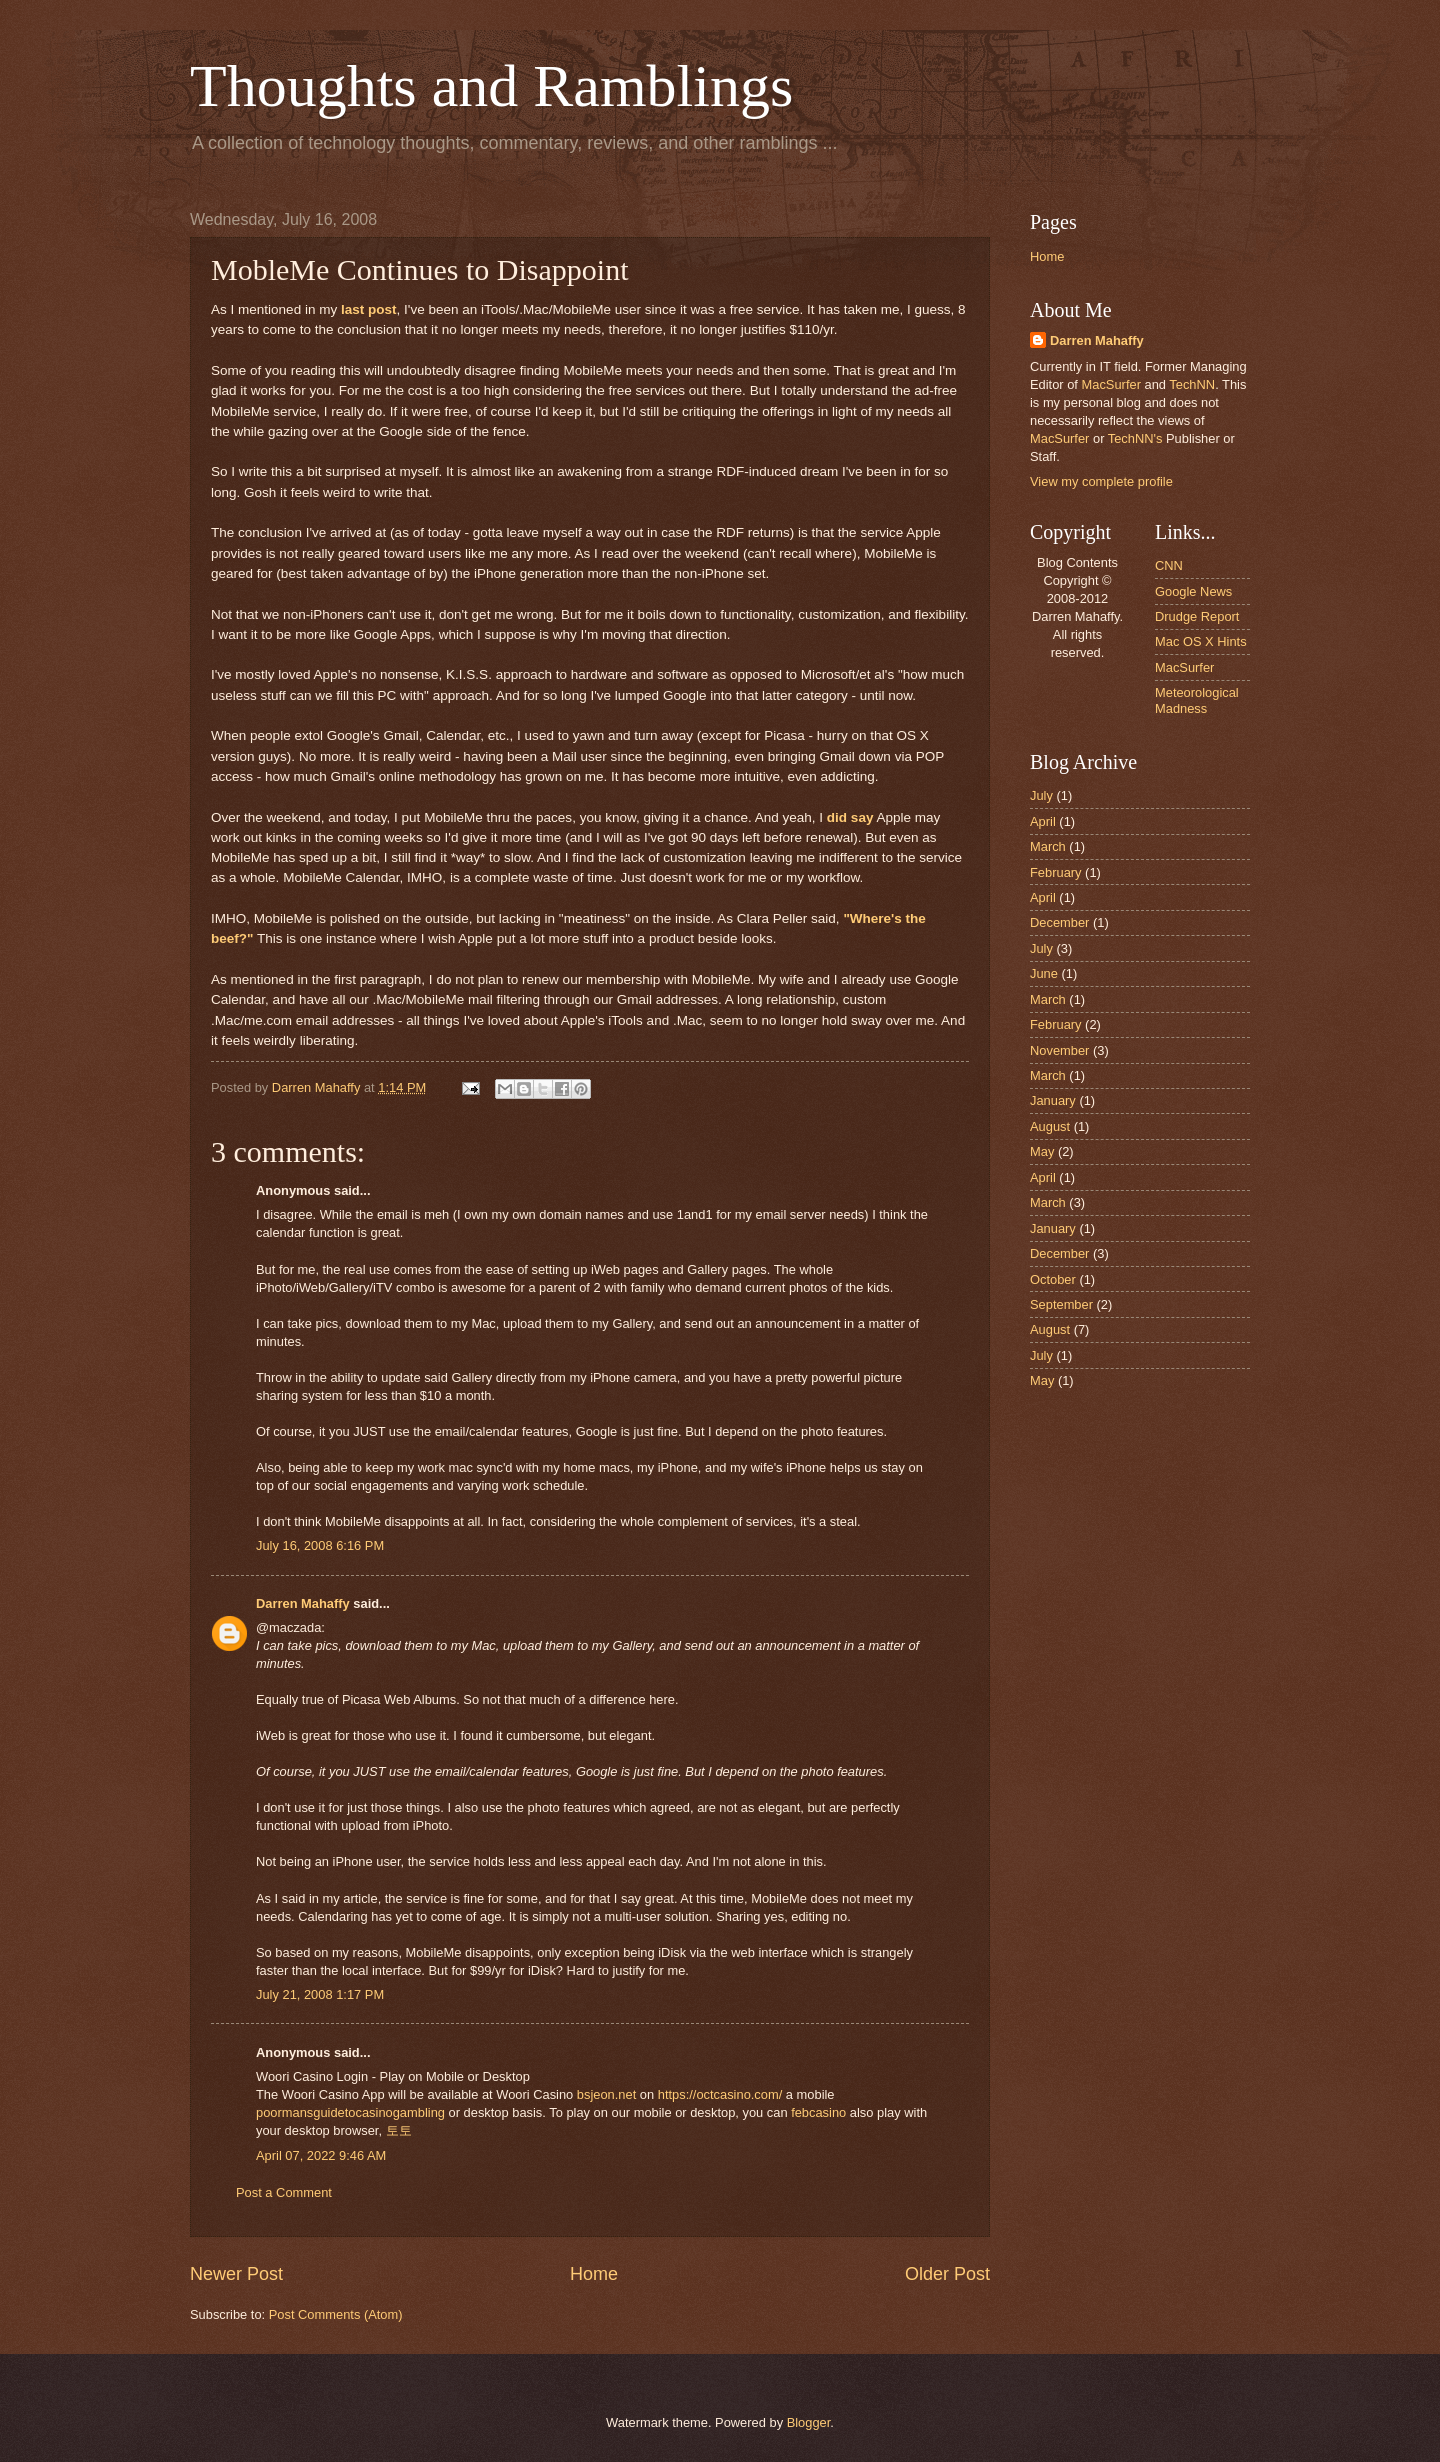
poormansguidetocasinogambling (350, 2112)
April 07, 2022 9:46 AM (321, 2155)
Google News (1193, 591)
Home (594, 2274)
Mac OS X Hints (1201, 641)
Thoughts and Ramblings (491, 86)
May (1042, 1151)
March (1048, 846)
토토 (399, 2130)
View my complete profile (1101, 481)
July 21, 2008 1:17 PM (320, 1994)
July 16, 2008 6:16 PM (320, 1545)
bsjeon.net (606, 2094)
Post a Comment (284, 2192)
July (1041, 795)
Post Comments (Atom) (336, 2314)
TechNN (1192, 384)
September (1061, 1304)
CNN (1169, 565)
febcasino (818, 2112)
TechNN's (1135, 438)
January (1053, 1100)
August (1050, 1126)
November (1059, 1050)
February (1056, 872)
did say (850, 817)
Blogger (809, 2422)
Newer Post (236, 2274)
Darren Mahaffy (303, 1603)
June (1044, 973)
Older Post (947, 2274)
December (1059, 922)
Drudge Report (1197, 616)
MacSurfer (1111, 384)
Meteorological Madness (1197, 700)
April (1043, 821)
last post (369, 309)
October (1053, 1279)
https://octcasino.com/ (720, 2094)
